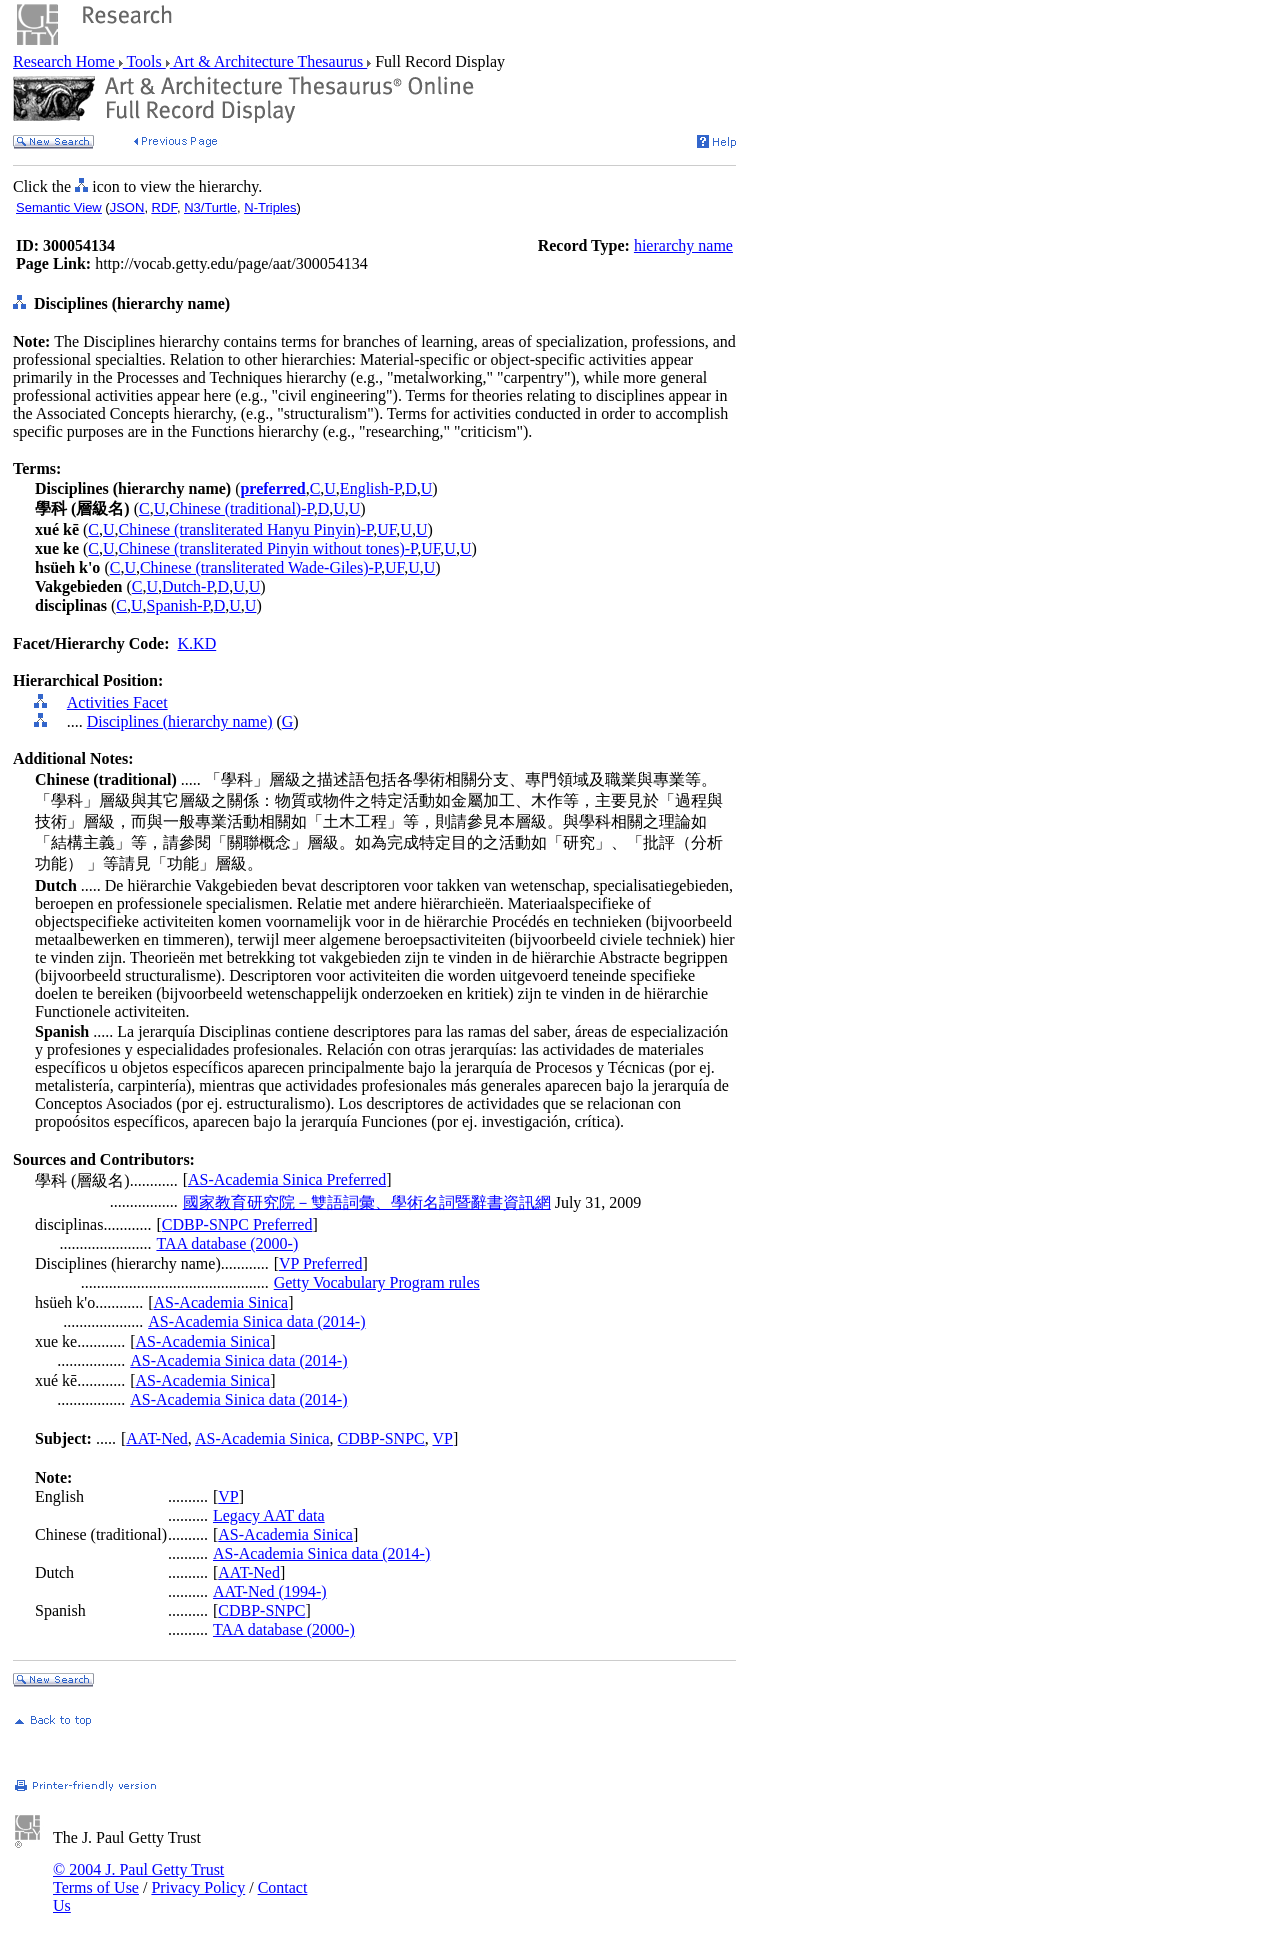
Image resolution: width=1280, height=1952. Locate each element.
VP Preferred (320, 1263)
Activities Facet (117, 702)
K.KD (197, 643)
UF (386, 529)
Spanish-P (178, 605)
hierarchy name (683, 245)
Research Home (66, 61)
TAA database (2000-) (227, 1243)
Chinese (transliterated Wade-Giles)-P (260, 567)
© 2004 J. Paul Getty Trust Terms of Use (138, 1878)
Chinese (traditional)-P (241, 508)
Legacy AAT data (269, 1515)
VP (442, 1438)
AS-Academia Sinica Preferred (287, 1179)
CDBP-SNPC (381, 1438)
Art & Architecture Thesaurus (268, 61)
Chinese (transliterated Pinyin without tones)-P (268, 548)
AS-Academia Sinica (221, 1302)
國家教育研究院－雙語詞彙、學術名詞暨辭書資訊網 (367, 1202)
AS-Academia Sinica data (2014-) (256, 1321)
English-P (370, 488)
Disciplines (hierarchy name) (180, 721)
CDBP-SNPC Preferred (237, 1224)
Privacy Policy (198, 1887)
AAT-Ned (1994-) (270, 1591)
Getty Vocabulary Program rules (377, 1282)
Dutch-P (188, 586)
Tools (144, 61)
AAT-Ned (157, 1438)
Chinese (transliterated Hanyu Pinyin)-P (246, 529)
